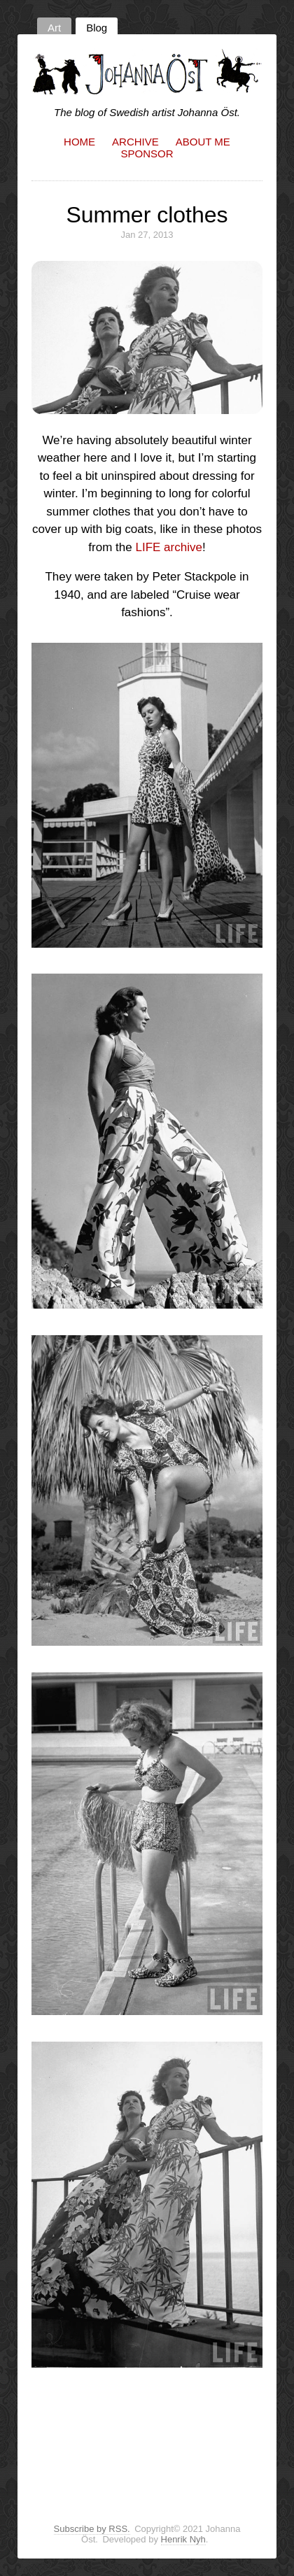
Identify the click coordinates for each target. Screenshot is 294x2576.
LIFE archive (168, 547)
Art (54, 28)
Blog (96, 28)
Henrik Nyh (183, 2539)
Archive (135, 142)
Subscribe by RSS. (92, 2529)
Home (79, 142)
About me (203, 142)
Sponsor (146, 153)
